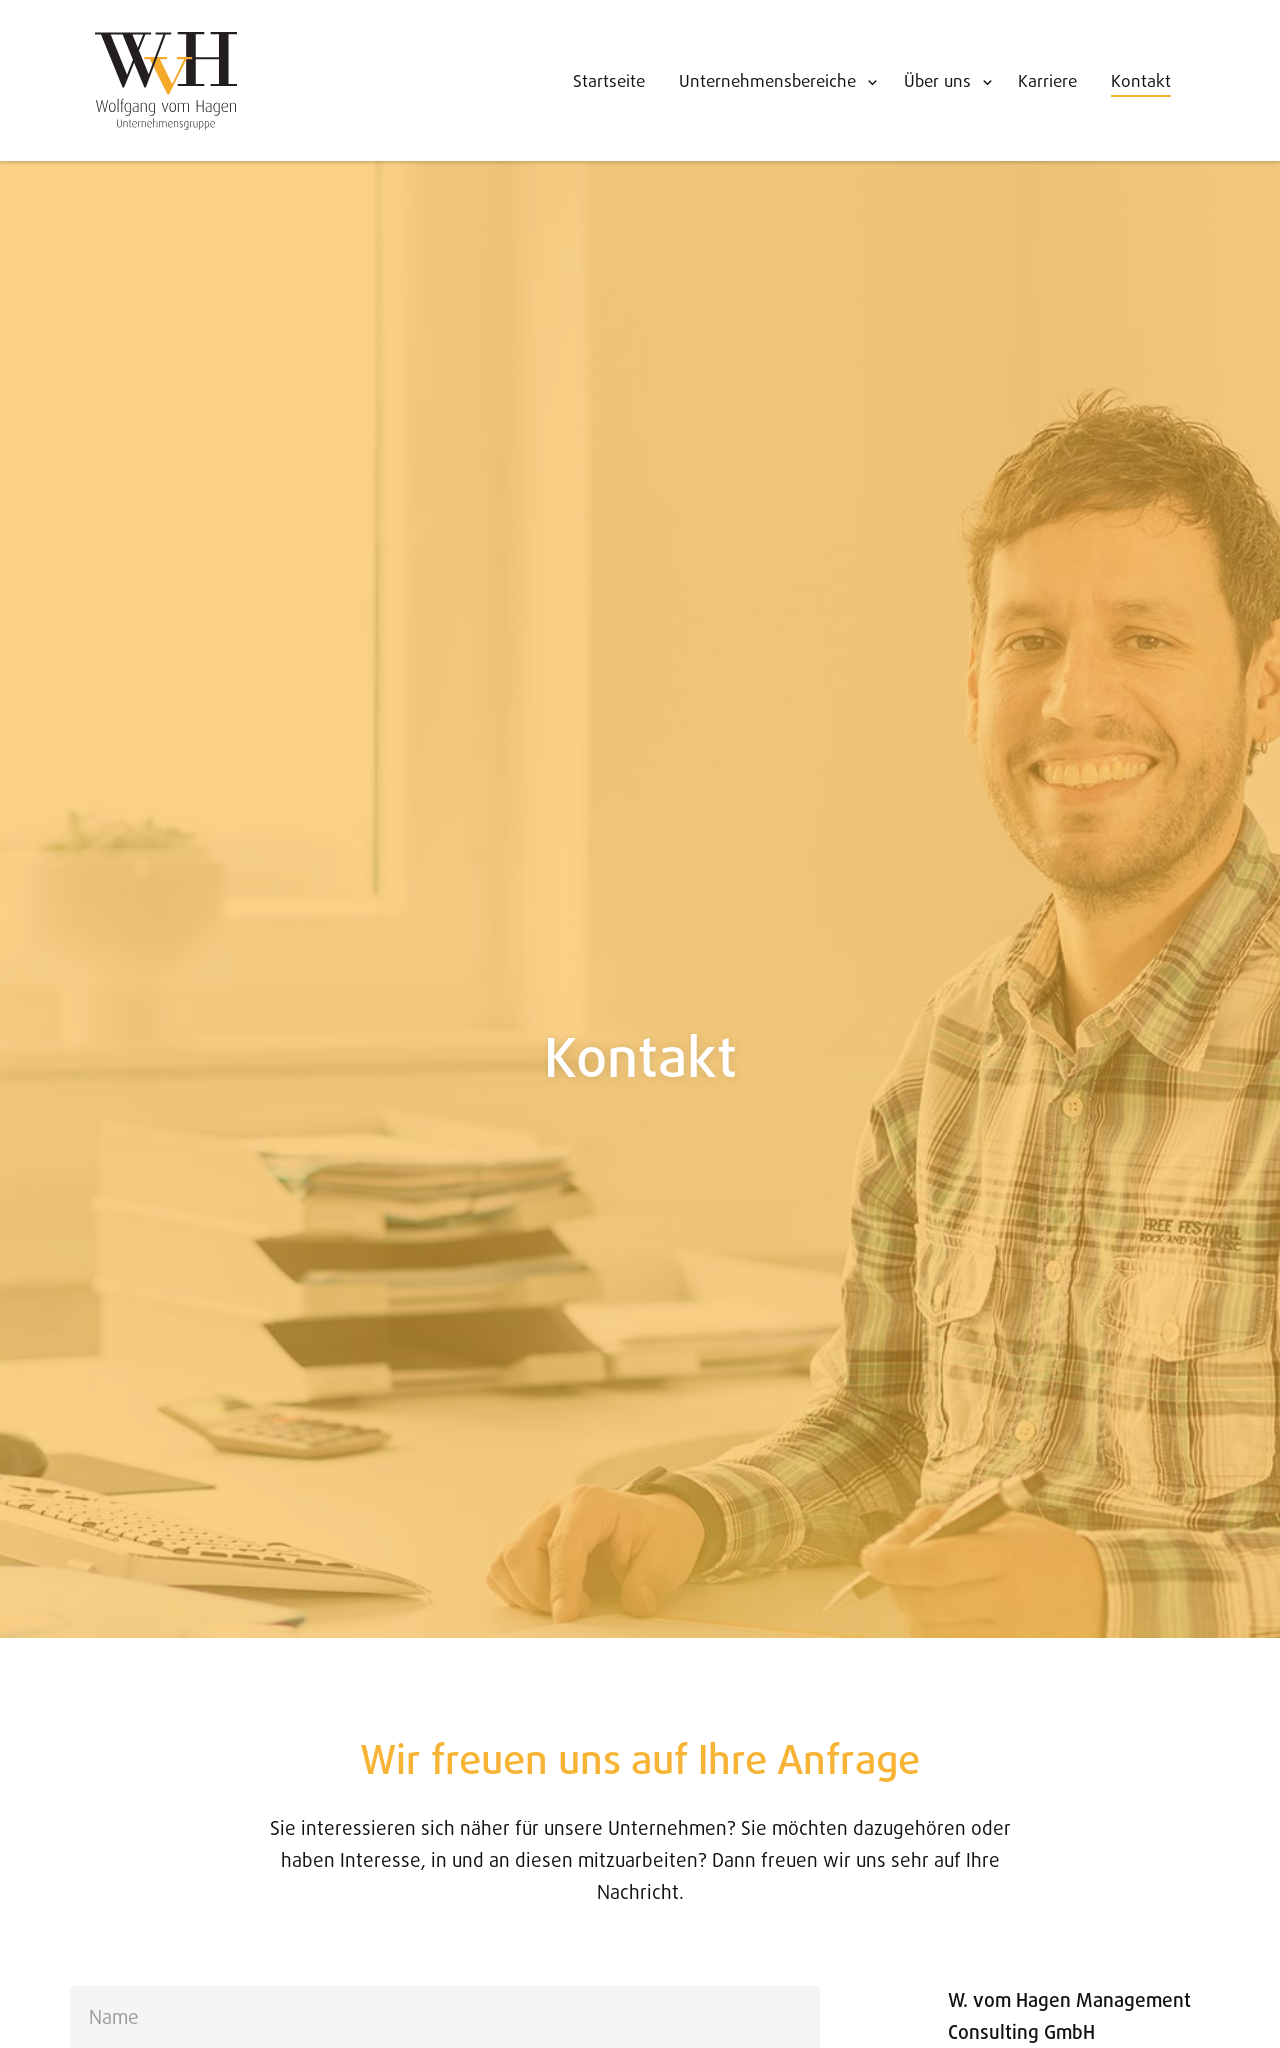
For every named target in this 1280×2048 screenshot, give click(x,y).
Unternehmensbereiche (767, 82)
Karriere (1047, 82)
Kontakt (1141, 82)
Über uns (937, 82)
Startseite (609, 82)
